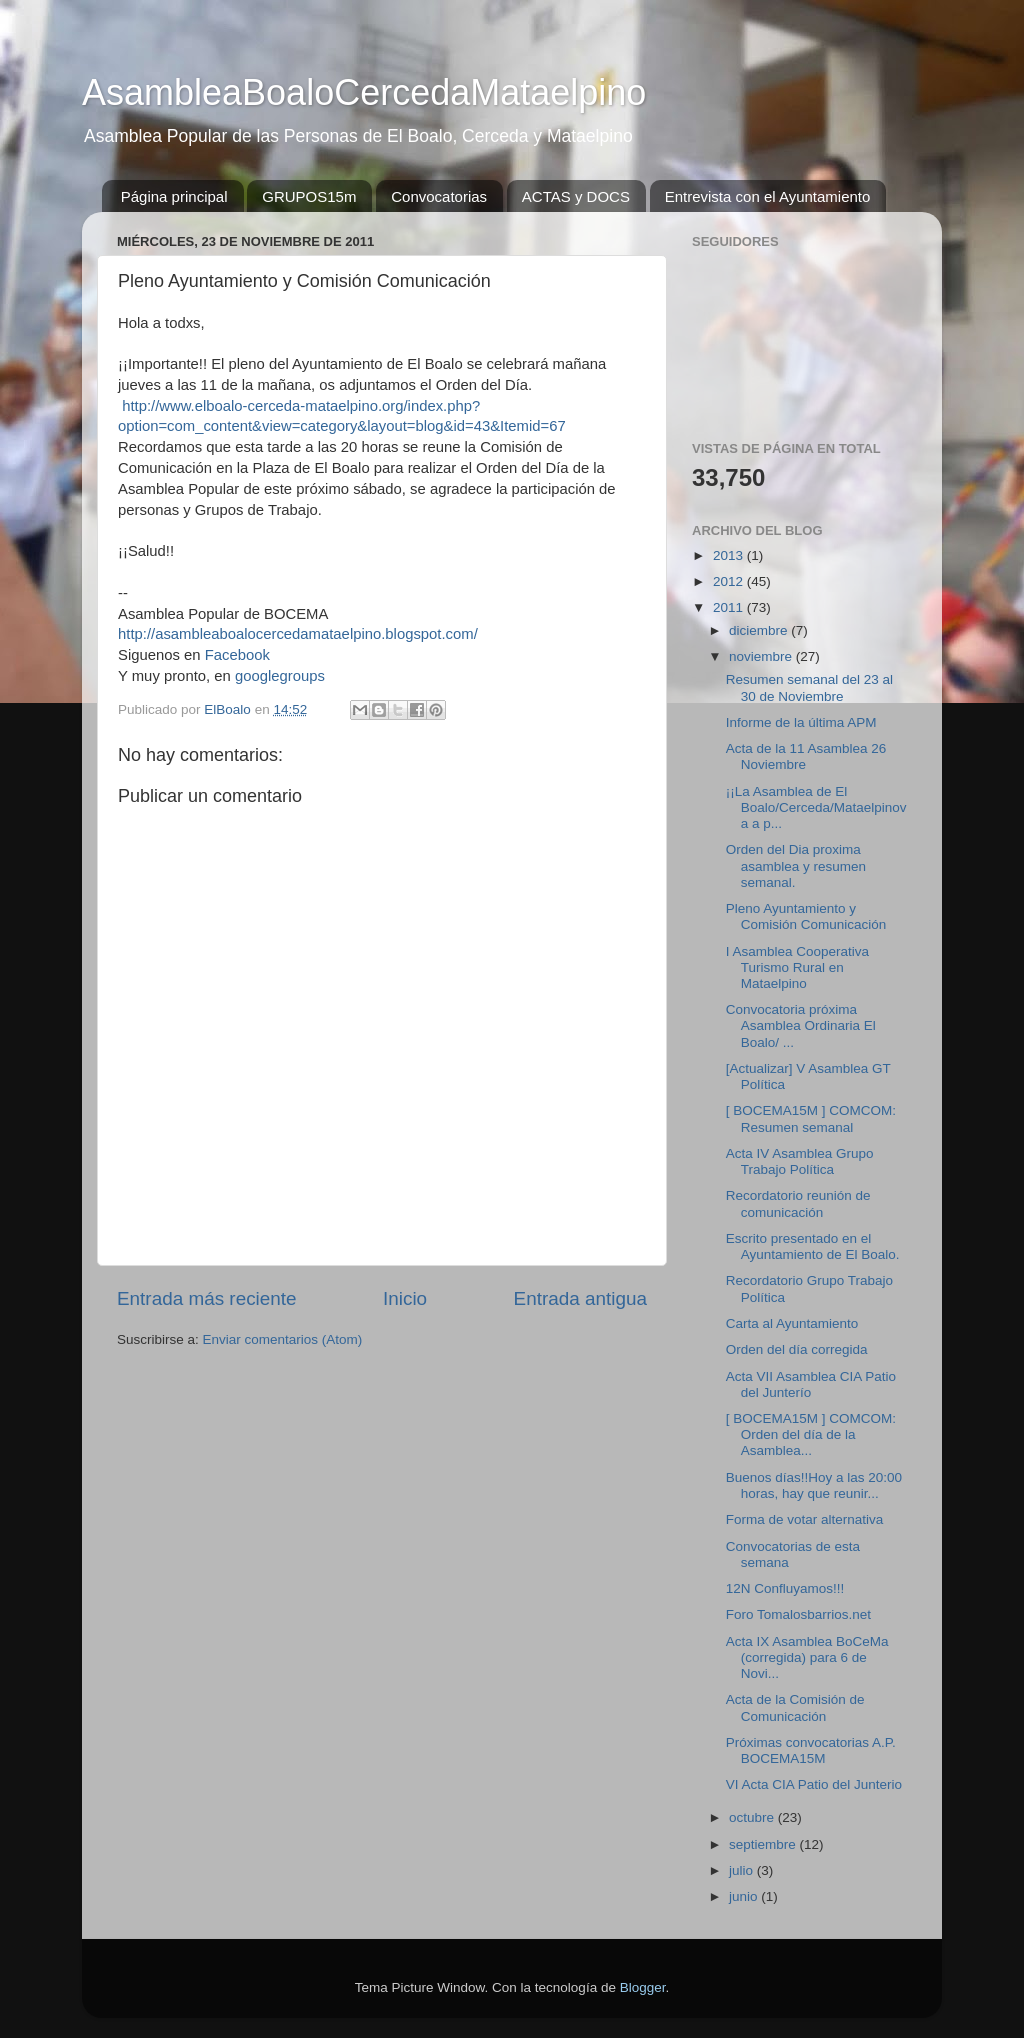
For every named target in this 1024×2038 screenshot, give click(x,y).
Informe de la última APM (801, 722)
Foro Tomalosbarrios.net (798, 1614)
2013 (730, 555)
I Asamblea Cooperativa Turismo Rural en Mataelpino (797, 967)
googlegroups (280, 676)
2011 (730, 607)
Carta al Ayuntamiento (792, 1323)
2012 (730, 581)
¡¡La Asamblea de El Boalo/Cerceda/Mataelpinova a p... (816, 807)
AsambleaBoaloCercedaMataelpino (364, 92)
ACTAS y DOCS (576, 196)
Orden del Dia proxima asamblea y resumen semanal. (796, 865)
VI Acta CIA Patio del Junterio (814, 1784)
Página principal (174, 196)
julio (743, 1870)
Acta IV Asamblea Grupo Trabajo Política (800, 1161)
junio (745, 1896)
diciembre (760, 630)
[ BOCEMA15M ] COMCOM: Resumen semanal (811, 1118)
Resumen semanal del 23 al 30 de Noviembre (809, 687)
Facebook (237, 655)
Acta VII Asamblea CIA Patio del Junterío (811, 1384)
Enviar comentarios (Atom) (283, 1339)
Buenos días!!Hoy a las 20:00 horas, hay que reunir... (814, 1485)
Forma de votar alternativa (805, 1519)
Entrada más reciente (207, 1298)
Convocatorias (439, 196)
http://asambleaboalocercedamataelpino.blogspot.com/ (298, 634)
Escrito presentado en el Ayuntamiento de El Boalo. (813, 1246)
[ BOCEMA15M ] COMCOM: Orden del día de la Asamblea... (811, 1434)
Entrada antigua (580, 1298)
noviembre (762, 656)
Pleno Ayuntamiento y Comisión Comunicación (806, 916)
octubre (753, 1817)
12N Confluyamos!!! (785, 1588)
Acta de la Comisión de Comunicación (795, 1707)
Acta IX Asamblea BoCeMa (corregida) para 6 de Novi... (807, 1657)
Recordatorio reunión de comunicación (798, 1203)
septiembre (764, 1844)
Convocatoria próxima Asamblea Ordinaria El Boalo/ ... (801, 1025)
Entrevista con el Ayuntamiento (768, 196)
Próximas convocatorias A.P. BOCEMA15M (811, 1750)
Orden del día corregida (797, 1349)
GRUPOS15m (309, 196)
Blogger (643, 1987)
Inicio (405, 1298)
